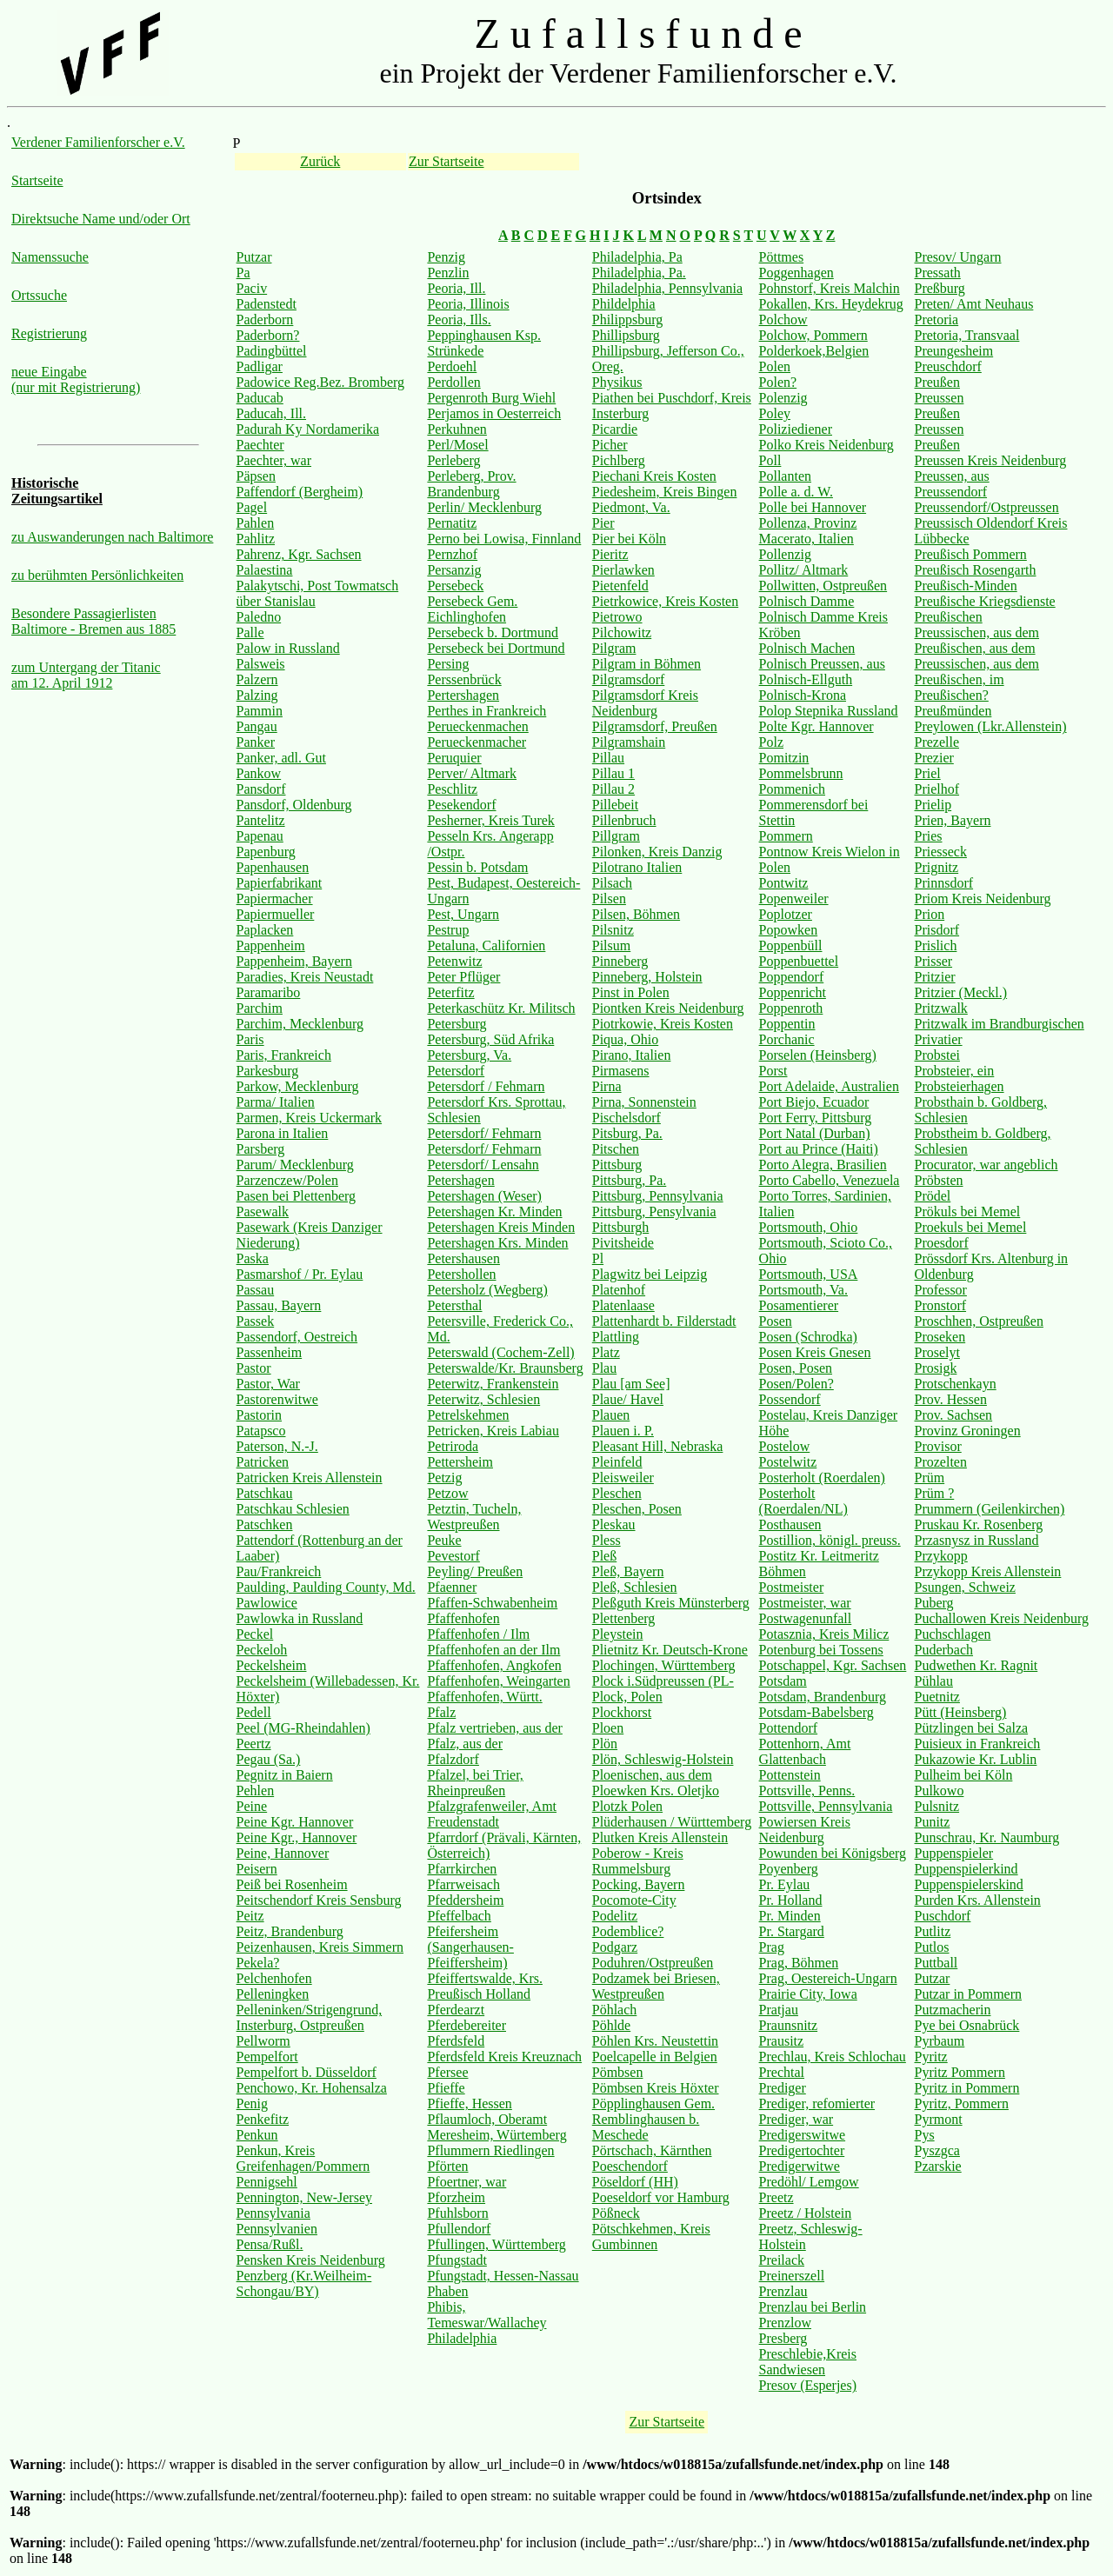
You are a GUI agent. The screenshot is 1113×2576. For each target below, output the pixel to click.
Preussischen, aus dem (977, 632)
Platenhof (618, 1289)
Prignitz (937, 867)
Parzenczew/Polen (287, 1180)
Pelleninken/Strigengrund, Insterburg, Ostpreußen (310, 2017)
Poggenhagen (796, 272)
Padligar (260, 366)
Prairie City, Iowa (808, 1994)
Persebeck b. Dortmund (492, 632)
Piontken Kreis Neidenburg (668, 1008)
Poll (770, 460)
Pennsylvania (273, 2213)
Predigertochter (802, 2150)
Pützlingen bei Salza (972, 1728)
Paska (253, 1258)
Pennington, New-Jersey (304, 2197)
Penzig (446, 257)
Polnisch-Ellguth (806, 679)
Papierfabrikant (280, 882)
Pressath (938, 272)
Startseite (37, 180)
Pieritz (610, 554)
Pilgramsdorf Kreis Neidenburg (645, 703)
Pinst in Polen (631, 992)
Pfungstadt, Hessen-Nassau (502, 2275)
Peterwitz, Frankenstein (492, 1383)
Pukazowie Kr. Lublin (976, 1759)
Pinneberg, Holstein (647, 976)
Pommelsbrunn (801, 773)
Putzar (254, 257)
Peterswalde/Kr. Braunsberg (505, 1368)
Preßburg (940, 288)
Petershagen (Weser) (484, 1195)
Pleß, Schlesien (634, 1587)
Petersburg (456, 1023)
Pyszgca (937, 2150)
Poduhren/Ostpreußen (653, 1962)
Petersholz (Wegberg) (487, 1289)
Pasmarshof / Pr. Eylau (300, 1274)
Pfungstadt (456, 2260)
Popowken (788, 929)
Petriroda (452, 1446)
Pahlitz (256, 538)
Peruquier (454, 757)
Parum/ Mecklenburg (295, 1164)
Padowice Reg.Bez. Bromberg (320, 382)
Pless (606, 1540)
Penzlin (448, 272)
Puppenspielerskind (969, 1884)
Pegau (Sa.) (269, 1759)
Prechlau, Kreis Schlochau (832, 2056)
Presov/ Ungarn (958, 257)
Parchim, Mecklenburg (300, 1023)
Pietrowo (617, 616)
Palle (250, 632)
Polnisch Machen (807, 648)
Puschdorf (943, 1915)
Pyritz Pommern (960, 2072)
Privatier (939, 1039)
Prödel (933, 1195)
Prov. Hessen (951, 1399)
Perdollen (453, 382)
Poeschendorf (630, 2166)
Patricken (263, 1461)
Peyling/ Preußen (475, 1571)
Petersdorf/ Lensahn (482, 1164)
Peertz (254, 1743)
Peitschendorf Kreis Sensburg (319, 1900)
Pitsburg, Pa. (627, 1133)
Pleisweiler (623, 1477)
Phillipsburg (626, 335)
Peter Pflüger (463, 976)
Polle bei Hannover (813, 507)
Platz (606, 1352)
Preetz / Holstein (805, 2213)
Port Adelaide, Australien (829, 1086)
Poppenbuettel (799, 961)
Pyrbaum (940, 2041)
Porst (773, 1070)
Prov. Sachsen (954, 1415)
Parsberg (261, 1149)
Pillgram (616, 836)
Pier (603, 523)
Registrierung (49, 333)
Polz (771, 742)
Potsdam (783, 1681)
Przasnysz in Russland (977, 1540)
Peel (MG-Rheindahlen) (303, 1728)
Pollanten (785, 476)
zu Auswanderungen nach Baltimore (112, 536)
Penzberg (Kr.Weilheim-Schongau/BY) (304, 2283)
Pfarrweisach (463, 1884)
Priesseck (941, 851)
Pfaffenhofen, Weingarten (498, 1681)
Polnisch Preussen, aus (822, 663)
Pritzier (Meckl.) (961, 992)
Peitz (250, 1915)
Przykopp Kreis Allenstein (988, 1571)
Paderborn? (268, 335)
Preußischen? (952, 695)
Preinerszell (792, 2275)
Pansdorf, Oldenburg (294, 804)
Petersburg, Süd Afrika (490, 1039)
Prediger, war (796, 2119)
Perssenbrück (464, 679)
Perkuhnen (456, 429)
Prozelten (941, 1461)
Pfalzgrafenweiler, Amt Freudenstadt (491, 1814)
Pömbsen (617, 2072)
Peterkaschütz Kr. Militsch (501, 1008)
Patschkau (265, 1493)
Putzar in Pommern (969, 1994)
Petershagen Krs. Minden (497, 1242)
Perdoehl (452, 366)
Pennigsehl (267, 2181)
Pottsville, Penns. (807, 1790)
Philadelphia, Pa (637, 257)
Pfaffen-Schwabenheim (492, 1602)
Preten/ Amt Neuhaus (974, 303)
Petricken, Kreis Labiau (493, 1430)
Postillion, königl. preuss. (830, 1540)
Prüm (930, 1477)
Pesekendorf (461, 804)
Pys (925, 2134)
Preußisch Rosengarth (975, 569)
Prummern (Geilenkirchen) (990, 1508)
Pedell (254, 1712)
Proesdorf (942, 1242)
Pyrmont (939, 2119)
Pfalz (441, 1712)
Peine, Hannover (283, 1853)
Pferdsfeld (455, 2041)
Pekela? (258, 1962)
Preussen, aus (952, 476)
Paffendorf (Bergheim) (300, 491)
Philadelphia (462, 2338)
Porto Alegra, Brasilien (823, 1164)
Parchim (260, 1008)
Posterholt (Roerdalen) (822, 1477)
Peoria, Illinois (468, 303)
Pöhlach (614, 2009)
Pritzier (935, 976)
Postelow (784, 1446)
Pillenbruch (624, 820)
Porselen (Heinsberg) (817, 1055)
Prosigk (936, 1368)
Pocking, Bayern (638, 1884)
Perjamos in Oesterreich (494, 413)
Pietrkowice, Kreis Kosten (665, 601)
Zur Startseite (446, 161)
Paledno (259, 616)
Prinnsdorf (944, 882)
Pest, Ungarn (463, 914)
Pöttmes (781, 257)
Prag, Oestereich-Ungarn (828, 1978)
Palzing (257, 695)
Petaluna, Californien (486, 945)
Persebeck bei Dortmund (495, 648)
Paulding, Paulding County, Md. (326, 1587)
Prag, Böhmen (799, 1962)
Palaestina (265, 569)
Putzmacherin (953, 2009)
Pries (929, 836)
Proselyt (937, 1352)
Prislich (936, 945)
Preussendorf (951, 491)
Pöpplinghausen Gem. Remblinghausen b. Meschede (653, 2119)
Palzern (257, 679)
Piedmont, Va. (631, 507)
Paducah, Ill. (271, 413)
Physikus (617, 382)
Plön (604, 1743)
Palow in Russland (288, 648)
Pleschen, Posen (637, 1508)
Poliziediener (795, 429)
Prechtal (781, 2072)
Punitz (932, 1821)
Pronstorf (941, 1305)
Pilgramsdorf (628, 679)
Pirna (607, 1086)
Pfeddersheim (465, 1900)
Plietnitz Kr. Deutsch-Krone (670, 1649)
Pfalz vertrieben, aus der (494, 1728)
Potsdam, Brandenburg (822, 1696)
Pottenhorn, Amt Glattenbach (805, 1751)
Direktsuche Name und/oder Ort (100, 218)
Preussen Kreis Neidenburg (991, 460)
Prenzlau (783, 2291)
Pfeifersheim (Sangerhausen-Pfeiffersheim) (470, 1947)
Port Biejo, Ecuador (814, 1102)
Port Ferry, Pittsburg (815, 1117)
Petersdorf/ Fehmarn (484, 1133)
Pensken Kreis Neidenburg (311, 2260)
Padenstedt (267, 303)
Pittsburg (617, 1164)
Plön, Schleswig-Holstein (663, 1759)
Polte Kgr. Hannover (816, 726)
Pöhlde (611, 2025)
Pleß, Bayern (628, 1571)
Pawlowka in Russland (300, 1618)
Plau (604, 1368)
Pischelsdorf (626, 1117)
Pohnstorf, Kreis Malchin (829, 288)
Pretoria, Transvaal (967, 335)
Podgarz (614, 1947)
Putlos (932, 1947)
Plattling (615, 1336)
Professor (941, 1289)
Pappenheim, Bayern (294, 961)
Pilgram (614, 648)
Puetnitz (937, 1696)
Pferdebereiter (466, 2025)
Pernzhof (452, 554)
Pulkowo (939, 1790)
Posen (775, 1321)
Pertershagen (463, 695)
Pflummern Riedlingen (490, 2150)
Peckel (255, 1634)
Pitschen (615, 1149)
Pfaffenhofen (463, 1618)
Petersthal (454, 1305)
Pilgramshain (628, 742)
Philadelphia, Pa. (639, 272)
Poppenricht (792, 992)
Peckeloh (262, 1649)
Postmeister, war (805, 1602)
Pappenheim (271, 945)
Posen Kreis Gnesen (815, 1352)
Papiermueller (276, 914)
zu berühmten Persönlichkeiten (97, 575)
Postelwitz (788, 1461)
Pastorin (259, 1415)
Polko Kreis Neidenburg (826, 444)
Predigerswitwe (802, 2134)
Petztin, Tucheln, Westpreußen (474, 1516)
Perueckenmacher (476, 742)
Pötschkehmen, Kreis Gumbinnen (651, 2236)
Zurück (320, 161)
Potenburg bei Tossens (821, 1649)
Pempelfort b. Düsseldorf (307, 2072)
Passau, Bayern (279, 1305)
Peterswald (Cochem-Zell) (500, 1352)
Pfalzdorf (453, 1759)
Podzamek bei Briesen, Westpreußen (656, 1986)
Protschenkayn (955, 1383)
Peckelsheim (272, 1665)
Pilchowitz (621, 632)
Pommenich (792, 789)
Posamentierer (799, 1305)
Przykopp (941, 1555)
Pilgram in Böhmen (646, 663)
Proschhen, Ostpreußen (979, 1321)
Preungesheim (954, 350)
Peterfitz (450, 992)
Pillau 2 (613, 789)
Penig (252, 2103)
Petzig (444, 1477)
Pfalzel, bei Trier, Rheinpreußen (475, 1782)
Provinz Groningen (968, 1430)
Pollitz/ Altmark (804, 569)
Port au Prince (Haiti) (818, 1149)
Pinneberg (620, 961)
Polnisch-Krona (802, 695)
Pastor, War (268, 1383)
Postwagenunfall (805, 1618)
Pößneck (616, 2213)
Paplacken (265, 929)
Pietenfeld (620, 585)
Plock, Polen (627, 1696)
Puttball (936, 1962)
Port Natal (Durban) (814, 1133)
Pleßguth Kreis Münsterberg (671, 1602)
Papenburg (266, 851)
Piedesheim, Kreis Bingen (664, 491)
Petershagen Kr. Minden (494, 1211)
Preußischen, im (959, 679)
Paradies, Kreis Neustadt (305, 976)
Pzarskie (938, 2166)
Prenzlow (785, 2322)
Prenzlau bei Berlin (813, 2307)
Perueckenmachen (477, 726)
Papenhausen (273, 867)
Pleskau (614, 1524)
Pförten (447, 2166)
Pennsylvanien (277, 2228)
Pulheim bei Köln (964, 1774)
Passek (256, 1321)
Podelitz (614, 1915)
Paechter (260, 444)
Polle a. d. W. (796, 491)
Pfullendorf (458, 2228)
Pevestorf (453, 1555)
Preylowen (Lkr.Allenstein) (991, 726)
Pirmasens (621, 1070)
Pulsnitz (937, 1806)
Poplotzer (785, 914)
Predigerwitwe (799, 2166)
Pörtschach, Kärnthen (652, 2150)
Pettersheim (460, 1461)
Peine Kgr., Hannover (297, 1837)
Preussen (939, 397)
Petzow (447, 1493)
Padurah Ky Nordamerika (308, 429)
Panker (256, 742)
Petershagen (460, 1180)
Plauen (611, 1415)
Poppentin (787, 1023)
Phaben (447, 2291)
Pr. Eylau (784, 1884)
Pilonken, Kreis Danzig (657, 851)
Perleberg (453, 460)
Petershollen (461, 1274)
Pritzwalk (941, 1008)
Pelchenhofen (274, 1978)
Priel (928, 773)
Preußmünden (953, 710)
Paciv (252, 288)
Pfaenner (452, 1587)
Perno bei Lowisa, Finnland (504, 538)
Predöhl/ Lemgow (809, 2181)
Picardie (614, 429)
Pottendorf (788, 1728)
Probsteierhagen (959, 1086)
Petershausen (463, 1258)
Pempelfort (267, 2056)
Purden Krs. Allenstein (978, 1900)
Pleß (604, 1555)
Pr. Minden (790, 1915)
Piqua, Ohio (625, 1039)
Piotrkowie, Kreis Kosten (662, 1023)
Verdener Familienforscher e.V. (98, 142)
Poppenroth (791, 1008)
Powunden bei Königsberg (832, 1853)
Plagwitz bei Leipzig (649, 1274)
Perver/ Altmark (472, 773)
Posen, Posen (795, 1368)
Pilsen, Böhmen (636, 914)
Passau (256, 1289)
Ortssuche (39, 295)
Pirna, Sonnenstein (644, 1102)
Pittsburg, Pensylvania (654, 1211)
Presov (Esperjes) (807, 2385)
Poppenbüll (791, 945)
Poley (774, 413)
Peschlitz (452, 789)
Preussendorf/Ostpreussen (987, 507)
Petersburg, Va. (469, 1055)
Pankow (259, 773)
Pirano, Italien (631, 1055)
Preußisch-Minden (966, 585)
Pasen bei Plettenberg (296, 1195)
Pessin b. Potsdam (477, 867)
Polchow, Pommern (813, 335)
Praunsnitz (788, 2025)
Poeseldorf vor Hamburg (661, 2197)
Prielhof (937, 789)
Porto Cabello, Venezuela (829, 1180)
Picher (610, 444)
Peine (252, 1806)
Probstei (937, 1055)
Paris (250, 1039)
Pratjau (778, 2009)
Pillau (608, 757)
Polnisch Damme (807, 601)
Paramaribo (269, 992)
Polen (774, 366)
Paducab (260, 397)
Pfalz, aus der (465, 1743)
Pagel (252, 507)
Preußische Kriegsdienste (985, 601)
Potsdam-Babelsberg (816, 1712)
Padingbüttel (272, 350)
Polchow (783, 319)
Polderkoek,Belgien (814, 350)
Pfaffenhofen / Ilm (478, 1634)
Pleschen (617, 1493)
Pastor (254, 1368)
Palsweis (261, 663)
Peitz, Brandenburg (290, 1931)
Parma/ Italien (276, 1102)
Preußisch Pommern (971, 554)
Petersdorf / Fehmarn (485, 1086)
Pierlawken (623, 569)
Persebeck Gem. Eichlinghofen (472, 609)
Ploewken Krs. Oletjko (655, 1790)
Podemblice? (628, 1931)
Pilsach (612, 882)
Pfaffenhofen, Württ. (484, 1696)
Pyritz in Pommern (967, 2087)
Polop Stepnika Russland (828, 710)
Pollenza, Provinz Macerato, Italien (808, 531)
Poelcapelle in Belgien (654, 2056)
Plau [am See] (631, 1383)
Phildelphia (624, 303)
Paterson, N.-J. (277, 1446)
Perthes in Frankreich (486, 710)
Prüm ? (935, 1493)
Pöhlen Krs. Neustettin (655, 2041)
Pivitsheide (623, 1242)
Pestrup (448, 929)
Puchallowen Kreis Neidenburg (1002, 1618)
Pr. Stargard (791, 1931)
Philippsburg (627, 319)
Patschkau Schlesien (293, 1508)
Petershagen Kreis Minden (501, 1227)
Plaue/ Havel (627, 1399)
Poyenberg (788, 1868)
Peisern (257, 1868)
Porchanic (787, 1039)
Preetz (776, 2197)
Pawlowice (267, 1602)
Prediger (782, 2087)
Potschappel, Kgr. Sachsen (833, 1665)
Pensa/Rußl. (270, 2244)
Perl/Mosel (457, 444)
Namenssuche (50, 257)
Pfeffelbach (458, 1915)
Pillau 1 (613, 773)
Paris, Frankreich (284, 1055)
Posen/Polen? (796, 1383)
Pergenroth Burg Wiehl (491, 397)
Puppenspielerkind (966, 1868)
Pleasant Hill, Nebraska (657, 1446)
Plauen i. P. (623, 1430)
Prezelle (937, 742)
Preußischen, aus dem (975, 648)
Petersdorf (455, 1070)
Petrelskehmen (468, 1415)
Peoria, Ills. (458, 319)
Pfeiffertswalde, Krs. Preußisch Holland (485, 1986)
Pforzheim (456, 2197)
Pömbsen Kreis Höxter (655, 2087)
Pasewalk (263, 1211)
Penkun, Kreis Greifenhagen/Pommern (303, 2158)
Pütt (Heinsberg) (961, 1712)
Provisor (938, 1446)
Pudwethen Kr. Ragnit (976, 1665)
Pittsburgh (621, 1227)
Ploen (607, 1728)
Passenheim (270, 1352)
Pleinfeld (617, 1461)
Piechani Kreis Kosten (654, 476)
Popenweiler (794, 898)
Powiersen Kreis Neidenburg (804, 1829)
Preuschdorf (948, 366)
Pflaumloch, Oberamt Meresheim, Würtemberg (496, 2127)
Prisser (934, 961)
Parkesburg (268, 1070)
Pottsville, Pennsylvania (826, 1806)
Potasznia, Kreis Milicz (824, 1634)
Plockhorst (621, 1712)
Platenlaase (623, 1305)
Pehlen (256, 1790)
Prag (771, 1947)
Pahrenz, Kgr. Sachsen (299, 554)
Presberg (783, 2338)
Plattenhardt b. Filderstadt (664, 1321)
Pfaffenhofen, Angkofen (494, 1665)
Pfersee (447, 2072)
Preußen (937, 382)
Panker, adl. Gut (281, 757)
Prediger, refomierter (817, 2103)
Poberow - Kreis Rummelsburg (637, 1861)
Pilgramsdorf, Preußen (654, 726)
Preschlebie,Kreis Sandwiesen (807, 2361)
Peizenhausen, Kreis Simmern (320, 1947)
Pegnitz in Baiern (285, 1774)
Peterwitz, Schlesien (483, 1399)
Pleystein (617, 1634)
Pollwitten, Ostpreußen (823, 585)
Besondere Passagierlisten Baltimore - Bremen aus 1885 (93, 621)
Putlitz (933, 1931)
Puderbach (944, 1649)
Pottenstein (790, 1774)
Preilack (781, 2260)
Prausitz (781, 2041)
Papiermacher (275, 898)
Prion (930, 914)
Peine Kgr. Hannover (295, 1821)
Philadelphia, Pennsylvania (667, 288)
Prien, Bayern (953, 820)
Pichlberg (618, 460)
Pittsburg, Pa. (629, 1180)
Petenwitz (454, 961)
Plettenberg (624, 1618)
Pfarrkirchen (462, 1868)
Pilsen (609, 898)
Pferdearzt (455, 2009)
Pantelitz (261, 820)
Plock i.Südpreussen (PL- (663, 1681)
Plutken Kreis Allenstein (660, 1837)
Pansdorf (261, 789)
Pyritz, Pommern (962, 2103)
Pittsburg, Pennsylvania (657, 1195)
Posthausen (790, 1524)
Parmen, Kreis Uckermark (310, 1117)
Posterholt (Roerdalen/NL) (803, 1501)
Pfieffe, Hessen (469, 2103)
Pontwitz (784, 882)
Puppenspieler (954, 1853)
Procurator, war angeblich (986, 1164)
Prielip (933, 804)
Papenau (260, 836)
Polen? (778, 382)
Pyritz (931, 2056)
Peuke (444, 1540)
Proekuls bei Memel (971, 1227)
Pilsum (611, 945)
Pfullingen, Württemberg (496, 2244)
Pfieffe (445, 2087)
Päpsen (256, 476)
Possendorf (790, 1399)
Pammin (260, 710)
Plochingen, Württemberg (664, 1665)
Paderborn (265, 319)
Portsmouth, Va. (803, 1289)
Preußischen (949, 616)
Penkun (257, 2134)
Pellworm (263, 2041)
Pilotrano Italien (637, 867)
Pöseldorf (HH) (635, 2181)
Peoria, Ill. (456, 288)
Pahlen (256, 523)
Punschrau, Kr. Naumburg (987, 1837)
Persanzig (454, 569)
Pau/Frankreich (279, 1571)
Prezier (934, 757)
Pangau (257, 726)
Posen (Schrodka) (808, 1336)
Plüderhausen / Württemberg (671, 1821)
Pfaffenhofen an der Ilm (493, 1649)
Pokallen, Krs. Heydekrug (831, 303)
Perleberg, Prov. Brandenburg (471, 484)
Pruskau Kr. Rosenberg (979, 1524)
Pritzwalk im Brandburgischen (999, 1023)
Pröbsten (939, 1180)
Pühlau (934, 1681)
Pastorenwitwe (277, 1399)
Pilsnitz (613, 929)
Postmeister (791, 1587)
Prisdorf (937, 929)
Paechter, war (274, 460)
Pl (597, 1258)
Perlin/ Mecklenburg (484, 507)
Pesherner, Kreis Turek (490, 820)
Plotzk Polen (627, 1806)
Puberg (934, 1602)
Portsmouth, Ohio (808, 1227)
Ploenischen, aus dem (652, 1774)
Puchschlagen (953, 1634)
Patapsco (261, 1430)
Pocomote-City (634, 1900)
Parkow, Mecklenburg (298, 1086)
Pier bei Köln (629, 538)
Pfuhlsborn (457, 2213)
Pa (243, 272)
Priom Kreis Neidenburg (983, 898)
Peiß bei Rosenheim (292, 1884)
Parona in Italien (283, 1133)
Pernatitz (452, 523)
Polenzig (783, 397)
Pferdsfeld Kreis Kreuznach (504, 2056)
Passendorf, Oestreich (297, 1336)
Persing (448, 663)
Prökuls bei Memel (968, 1211)
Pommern (786, 836)
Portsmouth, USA (808, 1274)
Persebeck (455, 585)
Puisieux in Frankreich (978, 1743)
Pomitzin (784, 757)
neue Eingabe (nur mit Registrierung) (75, 379)
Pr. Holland (791, 1900)
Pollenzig (785, 554)
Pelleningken (273, 1994)
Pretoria (937, 319)
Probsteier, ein (955, 1070)
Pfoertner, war (466, 2181)
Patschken (265, 1524)
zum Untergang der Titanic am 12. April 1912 (86, 675)
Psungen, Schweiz (965, 1587)
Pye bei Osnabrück (967, 2025)
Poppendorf (791, 976)
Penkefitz (263, 2119)
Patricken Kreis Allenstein (310, 1477)
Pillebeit (615, 804)
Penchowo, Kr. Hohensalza (312, 2087)
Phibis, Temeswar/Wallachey (486, 2315)
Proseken (940, 1336)
